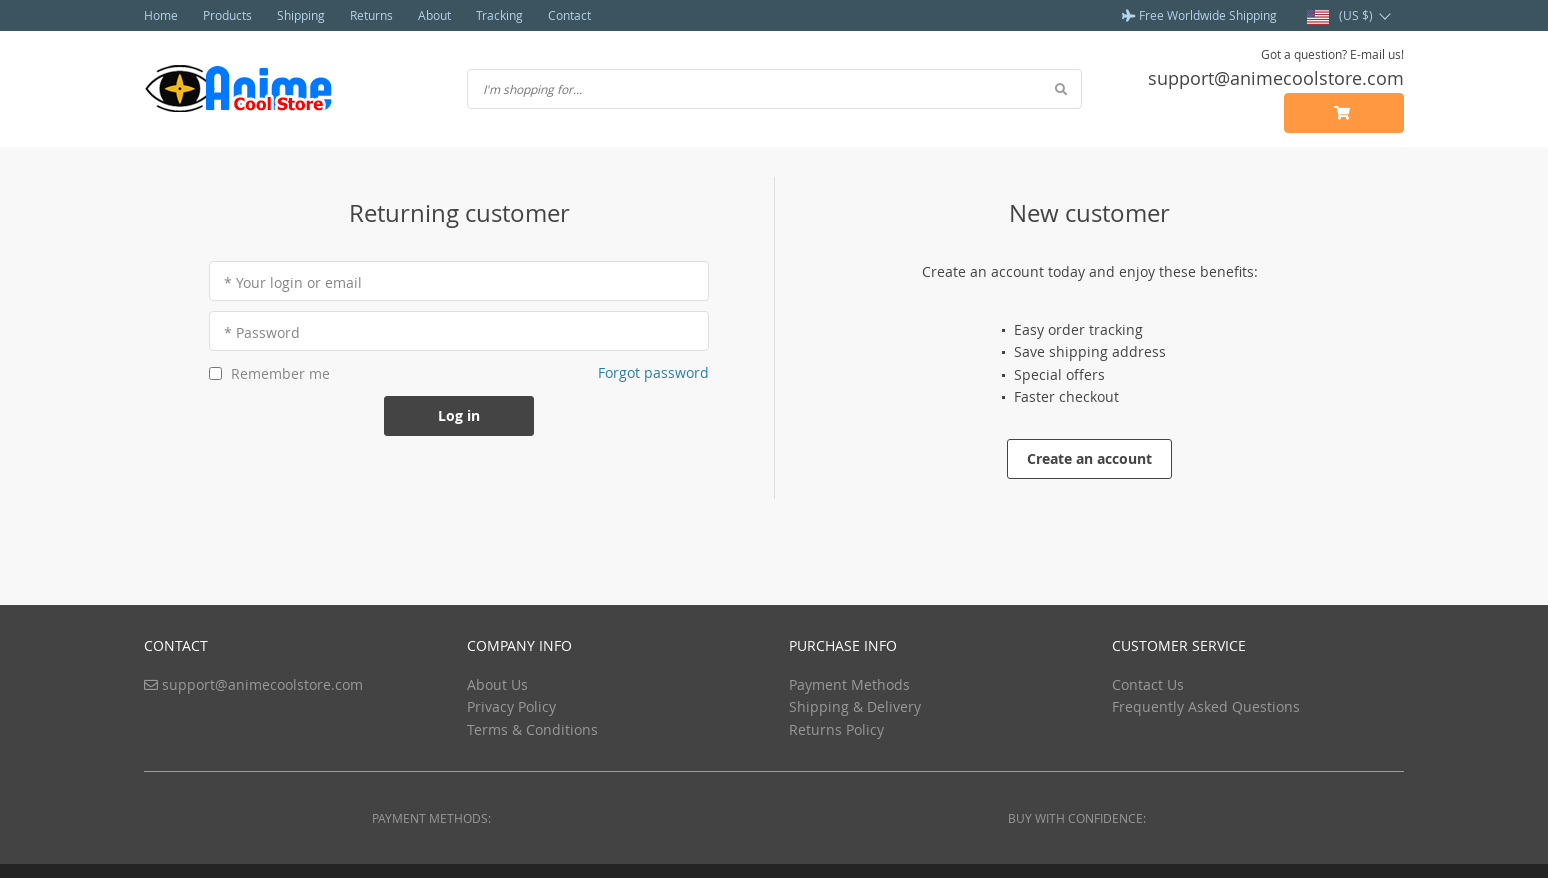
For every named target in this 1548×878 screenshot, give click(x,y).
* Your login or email (293, 282)
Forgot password (653, 372)
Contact (569, 15)
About (434, 15)
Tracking (499, 15)
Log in (459, 415)
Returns (371, 15)
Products (227, 15)
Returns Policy (836, 729)
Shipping (301, 15)
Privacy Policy (511, 706)
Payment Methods (849, 684)
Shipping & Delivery (855, 706)
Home (161, 15)
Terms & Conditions (532, 729)
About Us (497, 684)
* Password (262, 332)
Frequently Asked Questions (1206, 706)
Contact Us (1148, 684)
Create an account (1089, 458)
